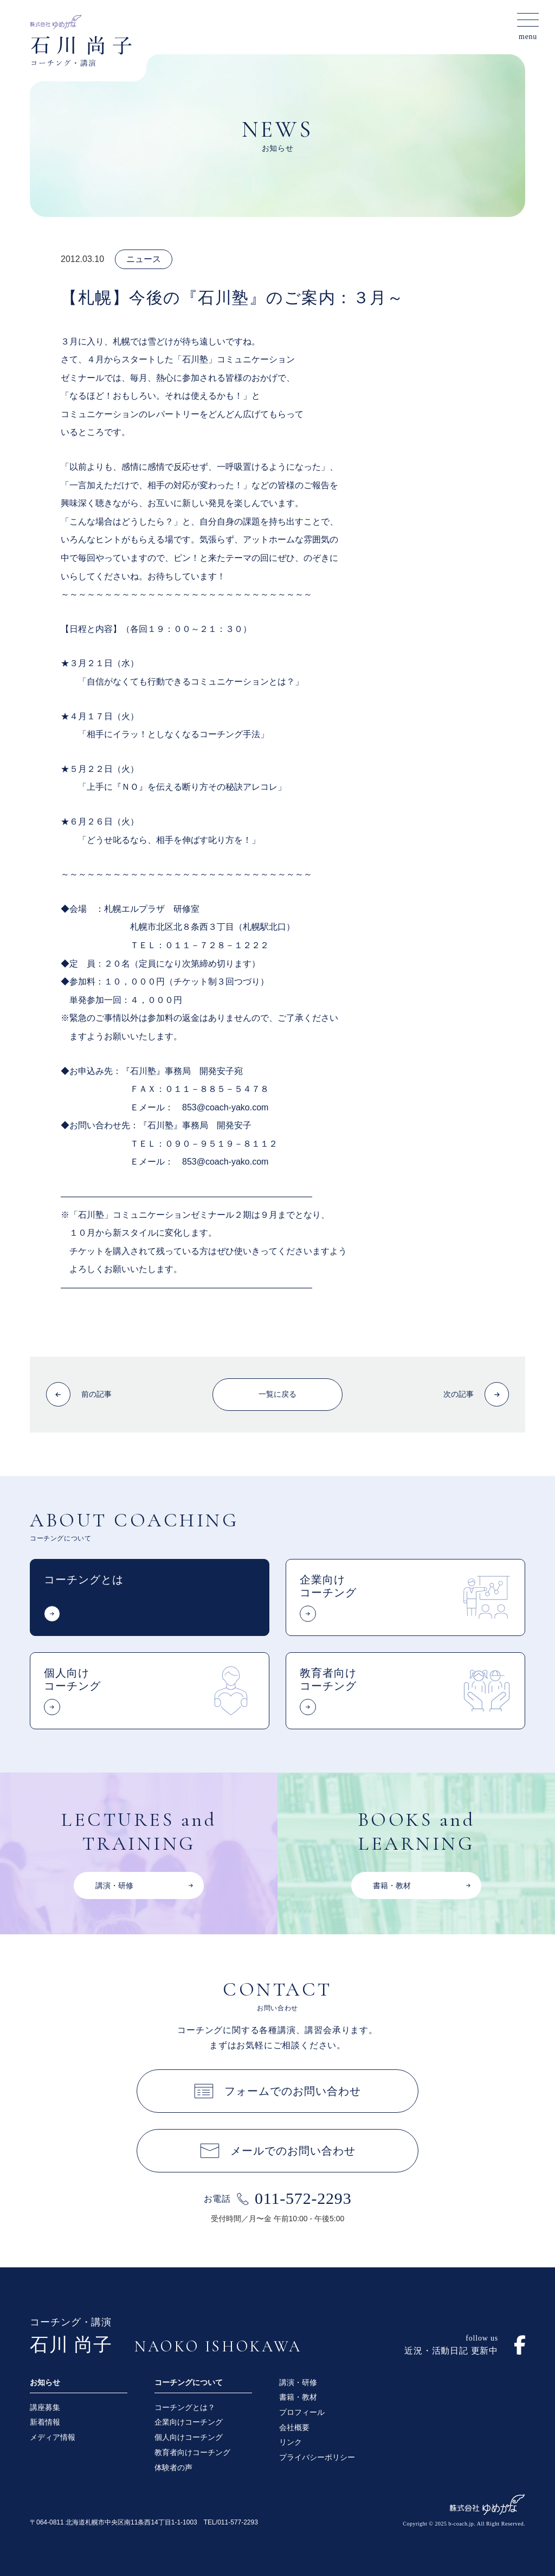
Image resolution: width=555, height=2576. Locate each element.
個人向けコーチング (188, 2437)
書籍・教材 (298, 2397)
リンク (290, 2442)
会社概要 (294, 2427)
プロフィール (302, 2412)
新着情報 (45, 2422)
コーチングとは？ (184, 2407)
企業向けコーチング (188, 2422)
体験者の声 (173, 2467)
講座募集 (45, 2407)
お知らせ (45, 2382)
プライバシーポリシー (317, 2457)
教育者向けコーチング (192, 2452)
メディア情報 (52, 2437)
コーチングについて (188, 2382)
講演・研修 (298, 2382)
